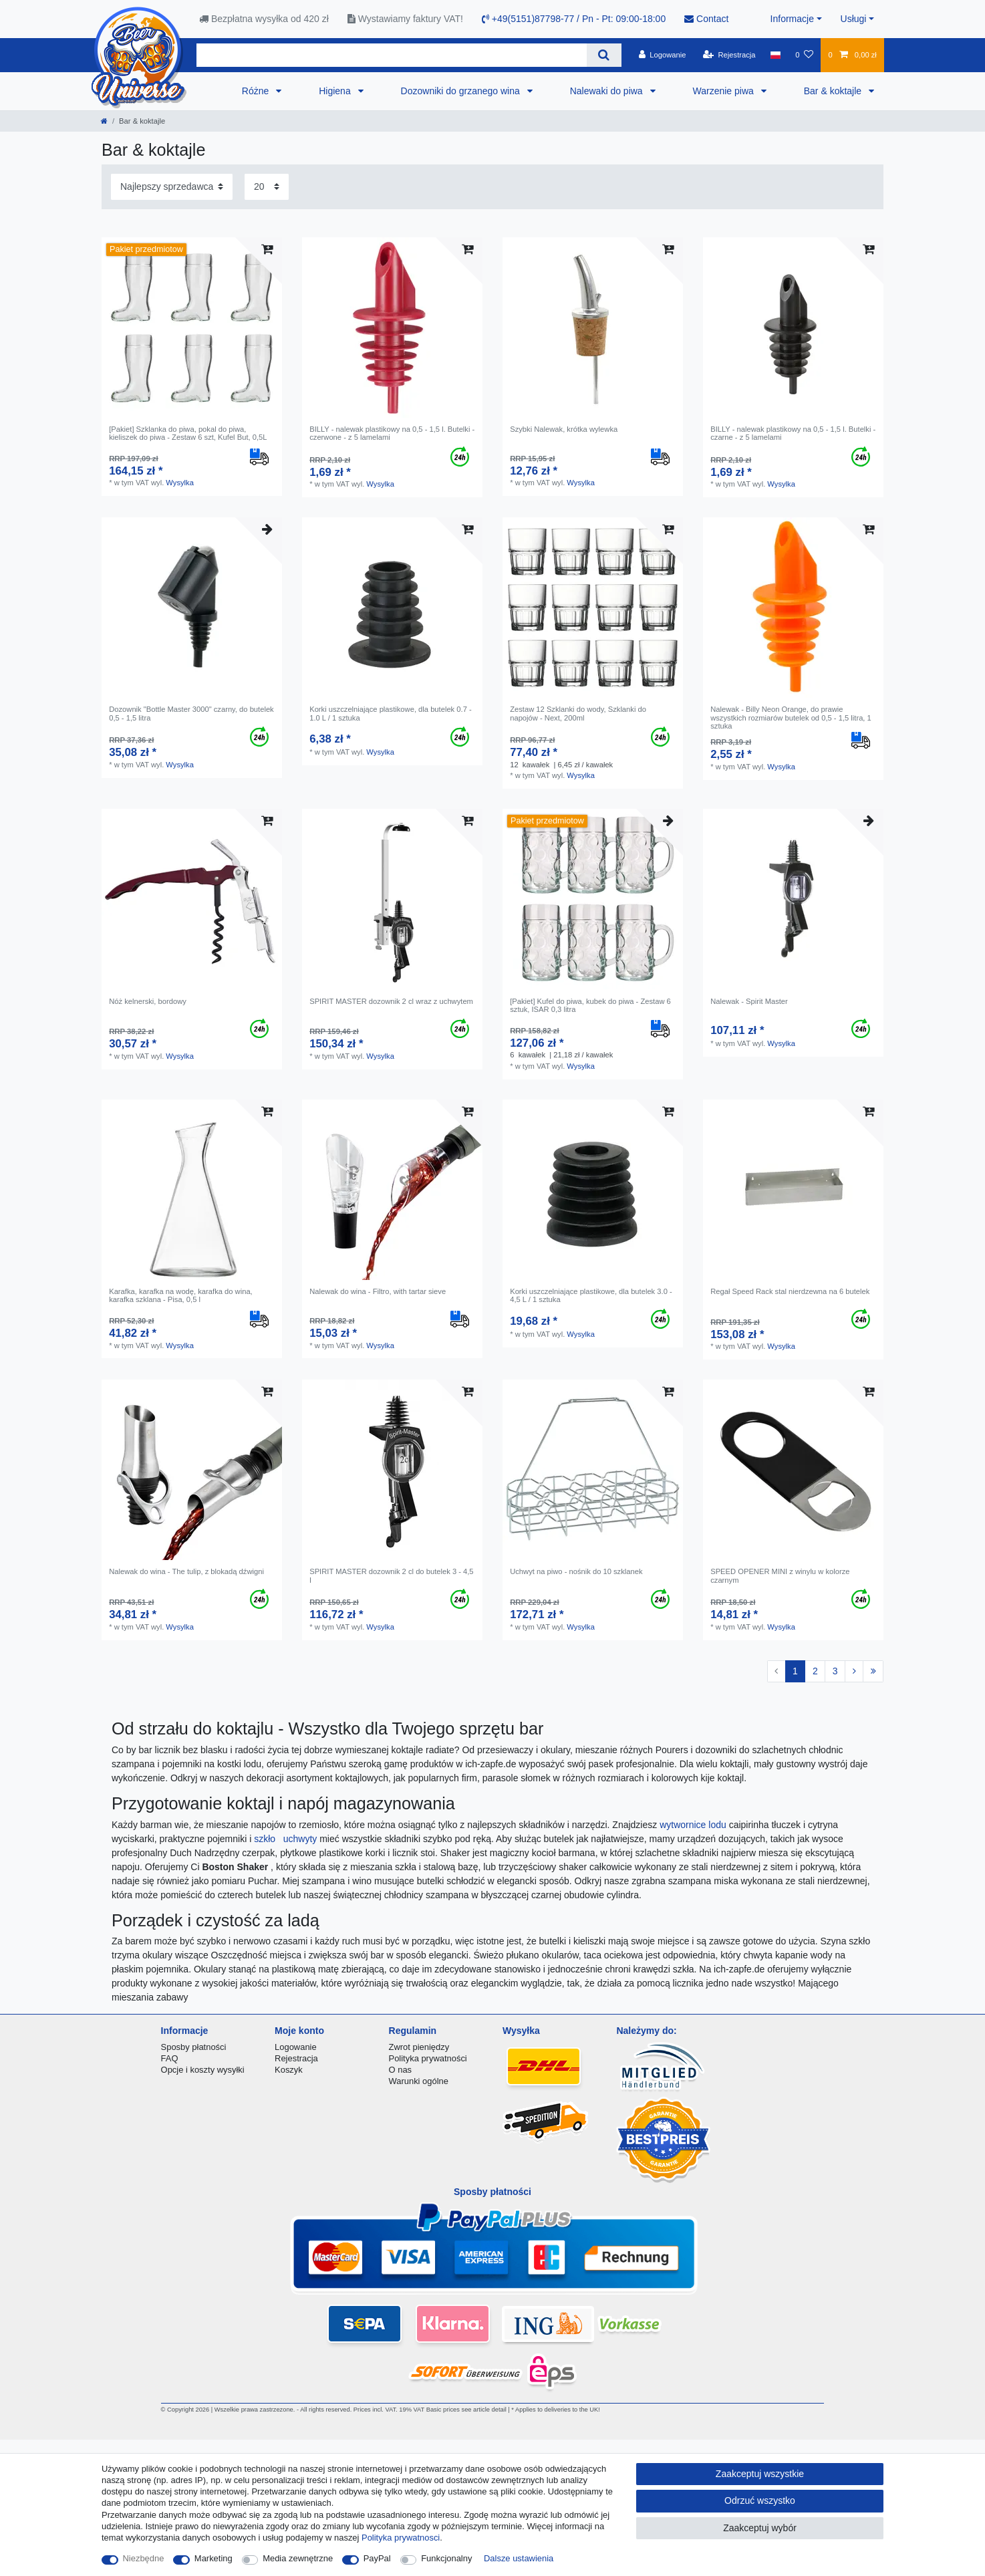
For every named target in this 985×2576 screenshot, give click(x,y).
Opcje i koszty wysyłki (203, 2070)
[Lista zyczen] (804, 55)
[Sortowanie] (172, 187)
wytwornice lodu (694, 1824)
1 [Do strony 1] (795, 1671)
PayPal (377, 2558)
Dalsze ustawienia (518, 2558)
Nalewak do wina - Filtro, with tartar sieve (377, 1291)
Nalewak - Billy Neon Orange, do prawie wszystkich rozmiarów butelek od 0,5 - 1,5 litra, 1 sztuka (790, 717)
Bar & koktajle (834, 91)
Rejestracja (296, 2058)
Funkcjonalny (446, 2558)
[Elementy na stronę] (267, 187)
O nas (400, 2070)
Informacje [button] (792, 18)
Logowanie (296, 2047)
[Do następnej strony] (854, 1671)
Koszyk (289, 2070)
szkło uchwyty (286, 1838)
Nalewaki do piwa (608, 91)
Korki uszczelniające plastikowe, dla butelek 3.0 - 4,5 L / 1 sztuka (591, 1295)
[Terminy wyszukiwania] (391, 55)
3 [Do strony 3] (835, 1671)
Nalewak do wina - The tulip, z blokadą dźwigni (186, 1571)
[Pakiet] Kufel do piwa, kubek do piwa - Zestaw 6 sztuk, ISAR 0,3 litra (590, 1005)
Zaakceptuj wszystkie (760, 2473)
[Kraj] (775, 55)
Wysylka (180, 483)
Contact (706, 18)
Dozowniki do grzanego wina (462, 91)
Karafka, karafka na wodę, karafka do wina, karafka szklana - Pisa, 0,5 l (181, 1295)
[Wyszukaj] (604, 55)
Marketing (213, 2558)
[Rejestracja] (729, 55)
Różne (256, 91)
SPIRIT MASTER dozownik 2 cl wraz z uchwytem (391, 1001)
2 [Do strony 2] (815, 1671)
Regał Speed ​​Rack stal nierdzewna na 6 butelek (789, 1291)
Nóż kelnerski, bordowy (147, 1001)
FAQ (169, 2058)
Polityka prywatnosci (401, 2538)
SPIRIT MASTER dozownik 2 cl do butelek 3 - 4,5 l (391, 1575)
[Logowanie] (662, 55)
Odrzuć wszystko (759, 2500)
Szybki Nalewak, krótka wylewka (563, 429)
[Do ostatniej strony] (873, 1671)
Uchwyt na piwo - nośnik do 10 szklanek (576, 1571)
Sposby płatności (194, 2047)
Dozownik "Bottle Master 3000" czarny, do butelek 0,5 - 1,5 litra (191, 713)
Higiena (336, 91)
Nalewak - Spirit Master (749, 1001)
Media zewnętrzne (298, 2558)
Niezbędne (143, 2558)
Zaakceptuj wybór (760, 2528)
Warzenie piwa (724, 91)
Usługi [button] (854, 18)
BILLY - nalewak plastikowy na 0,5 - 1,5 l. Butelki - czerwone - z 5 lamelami (391, 433)
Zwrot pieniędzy (419, 2047)
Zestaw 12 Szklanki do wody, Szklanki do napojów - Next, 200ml (578, 713)
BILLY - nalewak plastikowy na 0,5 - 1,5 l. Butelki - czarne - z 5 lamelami (792, 433)
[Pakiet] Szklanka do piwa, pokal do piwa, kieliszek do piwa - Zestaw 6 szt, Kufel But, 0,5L (188, 433)
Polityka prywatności (428, 2058)
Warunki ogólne (418, 2081)
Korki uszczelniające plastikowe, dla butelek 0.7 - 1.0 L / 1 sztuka (390, 713)
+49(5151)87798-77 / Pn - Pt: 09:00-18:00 (574, 18)
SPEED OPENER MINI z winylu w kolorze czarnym (779, 1575)
